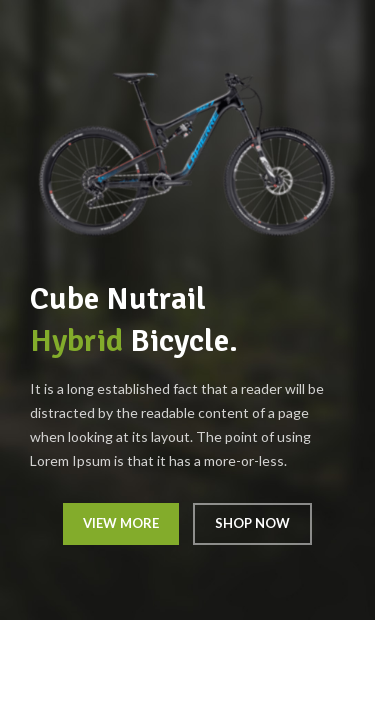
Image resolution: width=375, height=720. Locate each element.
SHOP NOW (252, 523)
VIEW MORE (121, 523)
